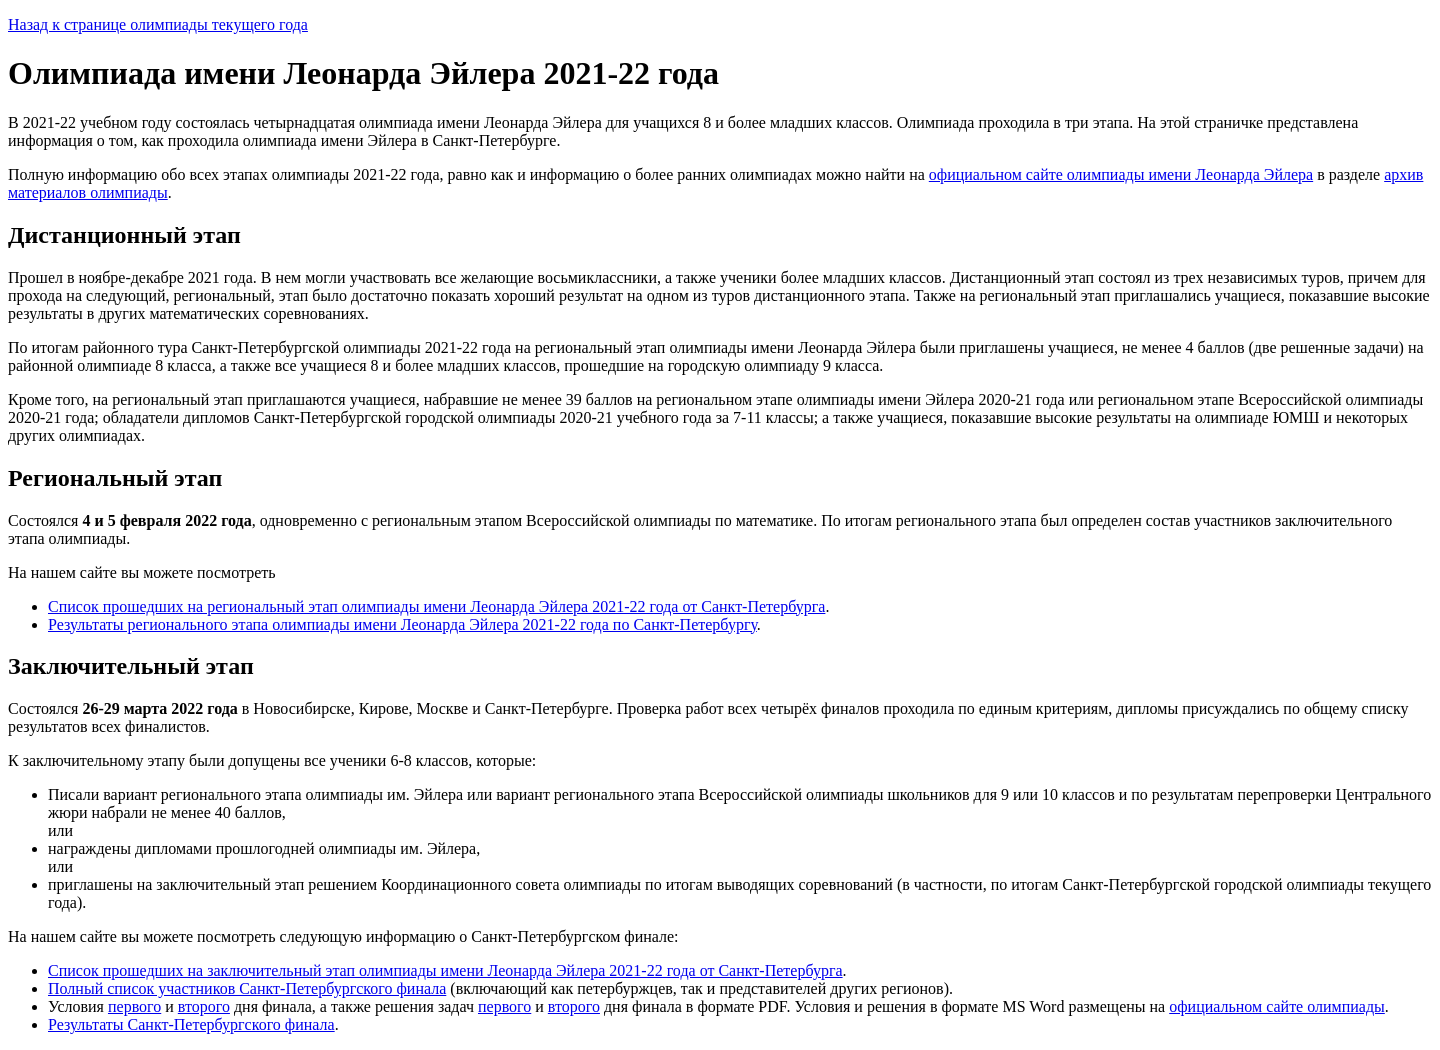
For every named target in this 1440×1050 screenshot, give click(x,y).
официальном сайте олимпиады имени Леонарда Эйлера (1121, 174)
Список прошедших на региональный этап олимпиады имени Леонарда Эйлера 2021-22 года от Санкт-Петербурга (436, 606)
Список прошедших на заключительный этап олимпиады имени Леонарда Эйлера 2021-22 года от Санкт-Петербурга (445, 970)
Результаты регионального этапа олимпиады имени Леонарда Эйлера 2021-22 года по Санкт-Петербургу (402, 624)
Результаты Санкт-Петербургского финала (191, 1024)
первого (134, 1006)
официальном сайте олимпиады (1277, 1006)
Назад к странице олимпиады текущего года (158, 24)
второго (204, 1006)
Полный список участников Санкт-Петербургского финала (247, 988)
